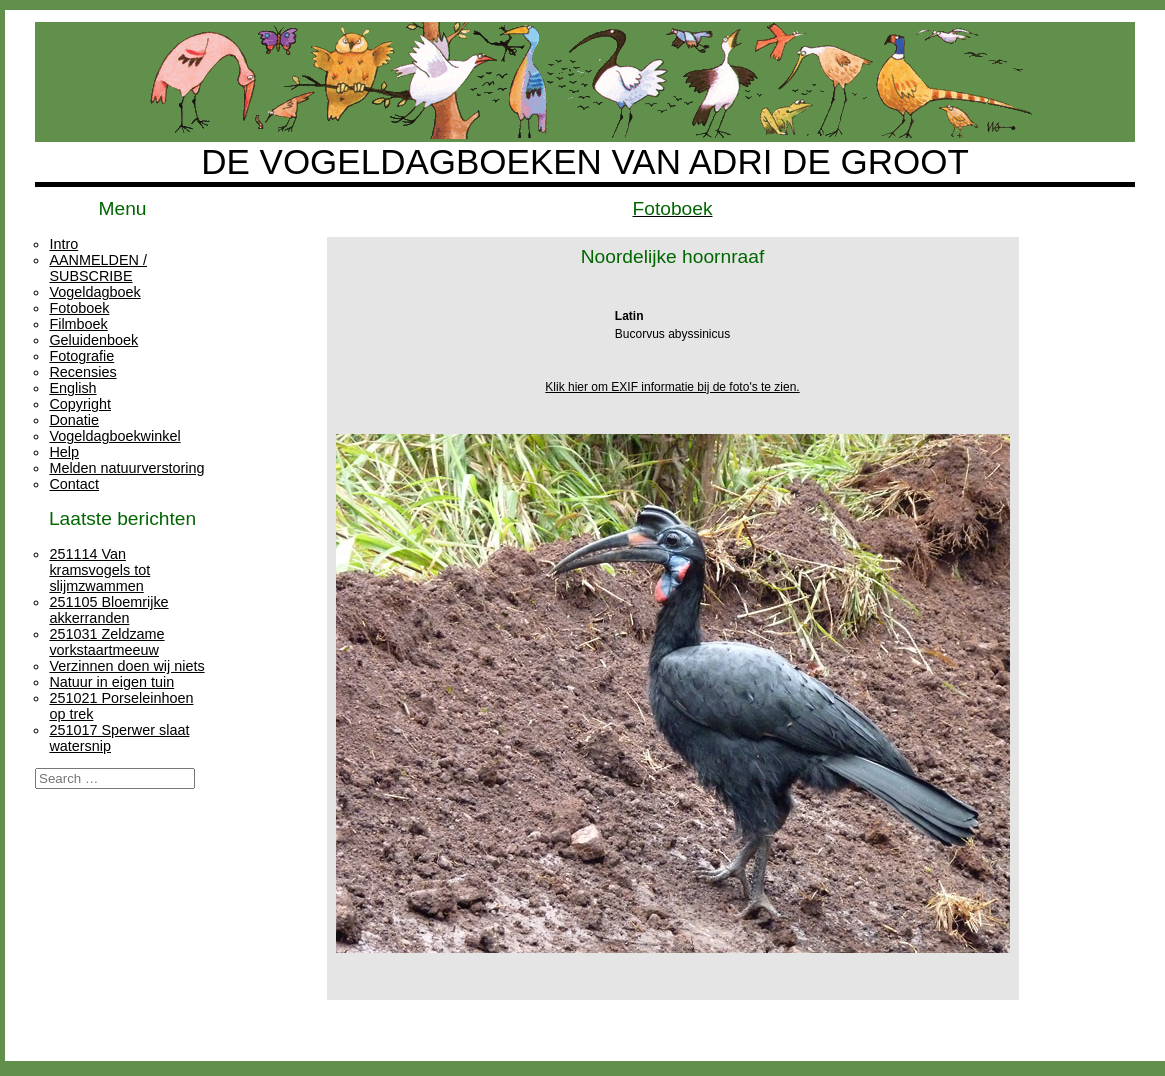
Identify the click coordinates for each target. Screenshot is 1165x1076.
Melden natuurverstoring (126, 468)
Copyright (80, 404)
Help (64, 452)
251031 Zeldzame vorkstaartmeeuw (106, 642)
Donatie (74, 420)
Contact (74, 484)
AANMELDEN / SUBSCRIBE (98, 268)
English (72, 388)
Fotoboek (79, 308)
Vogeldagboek (94, 292)
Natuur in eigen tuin (111, 682)
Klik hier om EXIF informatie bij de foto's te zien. (672, 387)
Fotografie (81, 356)
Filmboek (78, 324)
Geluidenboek (93, 340)
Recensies (82, 372)
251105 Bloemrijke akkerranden (108, 610)
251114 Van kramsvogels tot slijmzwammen (99, 570)
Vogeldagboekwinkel (114, 436)
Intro (63, 244)
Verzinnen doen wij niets (126, 666)
